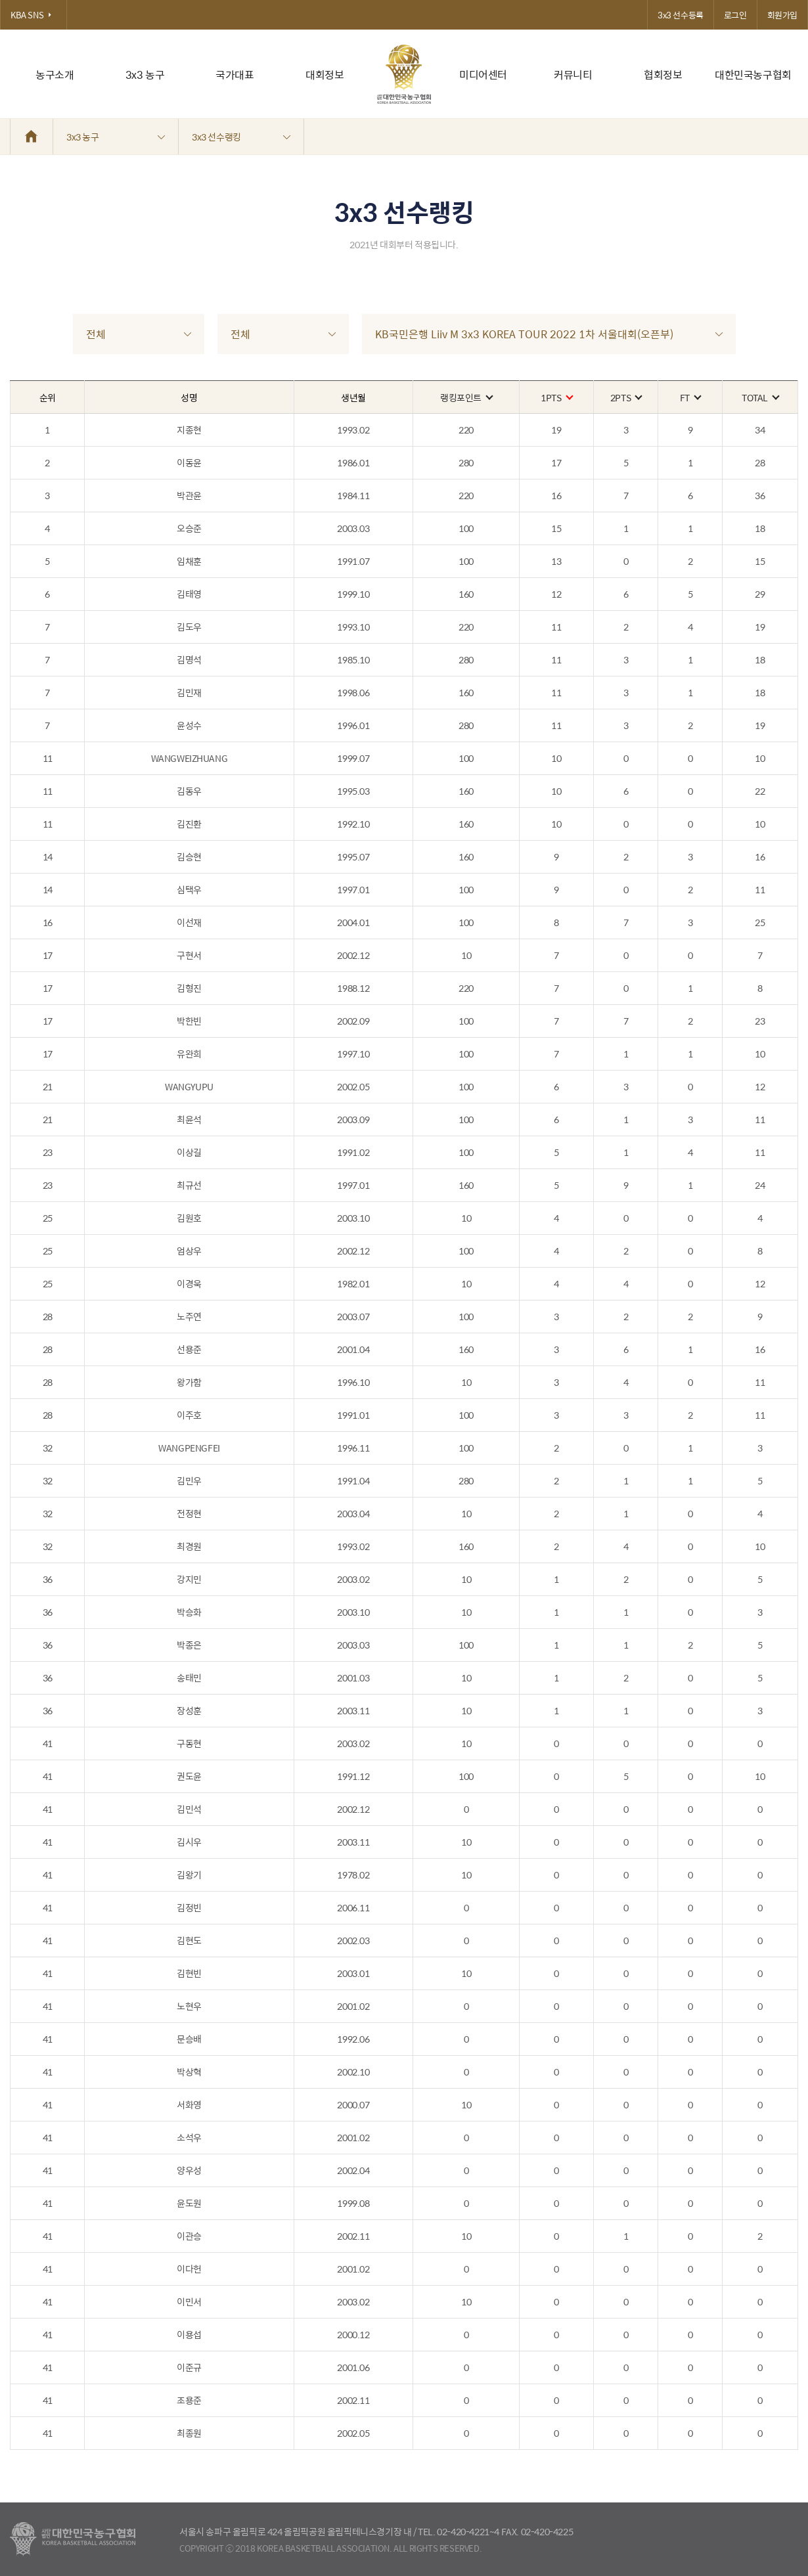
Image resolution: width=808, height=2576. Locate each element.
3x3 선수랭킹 (241, 136)
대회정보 (324, 74)
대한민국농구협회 (753, 74)
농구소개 (54, 74)
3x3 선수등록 (681, 15)
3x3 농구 (145, 74)
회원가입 (782, 15)
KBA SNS (33, 15)
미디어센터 (483, 74)
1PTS (556, 397)
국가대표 (234, 74)
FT (690, 397)
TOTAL (760, 397)
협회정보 (663, 74)
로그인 (735, 15)
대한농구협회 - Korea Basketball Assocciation (72, 2539)
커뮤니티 (573, 74)
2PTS (625, 397)
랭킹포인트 (466, 397)
